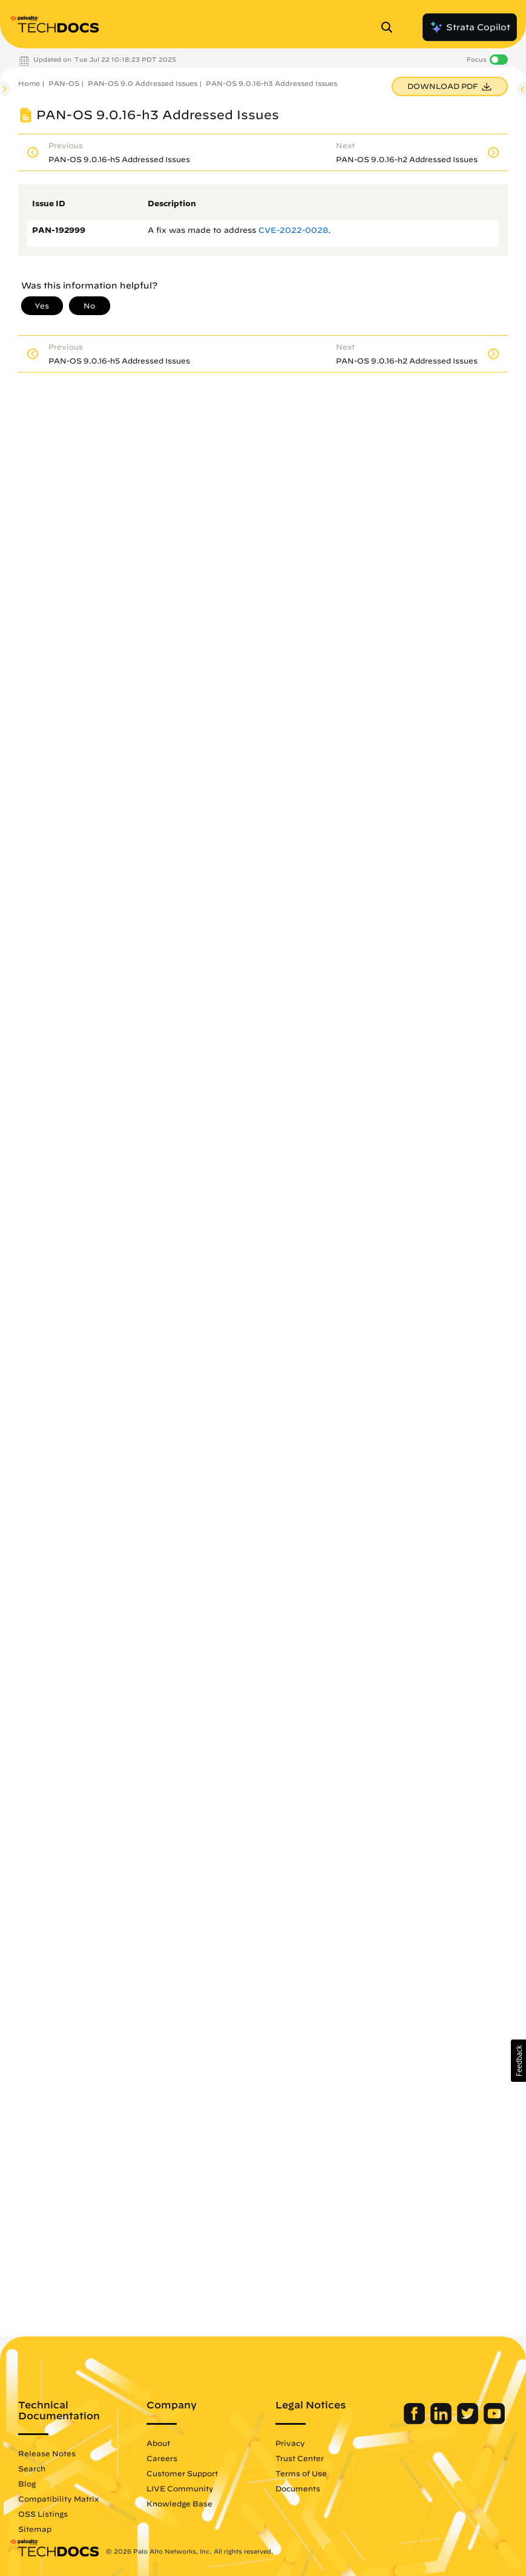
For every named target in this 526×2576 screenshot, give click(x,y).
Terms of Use (301, 2473)
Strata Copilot (469, 27)
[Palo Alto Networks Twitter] (469, 2421)
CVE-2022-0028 (293, 230)
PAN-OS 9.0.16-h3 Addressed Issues (271, 83)
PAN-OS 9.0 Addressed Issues (142, 83)
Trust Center (299, 2458)
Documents (297, 2488)
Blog (27, 2483)
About (158, 2443)
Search (31, 2468)
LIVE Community (180, 2488)
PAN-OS (63, 83)
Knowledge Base (179, 2503)
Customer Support (182, 2473)
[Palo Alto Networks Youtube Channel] (494, 2421)
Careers (161, 2458)
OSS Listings (43, 2513)
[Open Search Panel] (390, 27)
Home (29, 83)
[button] (518, 2061)
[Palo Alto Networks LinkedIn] (442, 2421)
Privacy (290, 2443)
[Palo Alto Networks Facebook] (415, 2421)
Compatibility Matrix (58, 2498)
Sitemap (34, 2529)
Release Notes (47, 2453)
